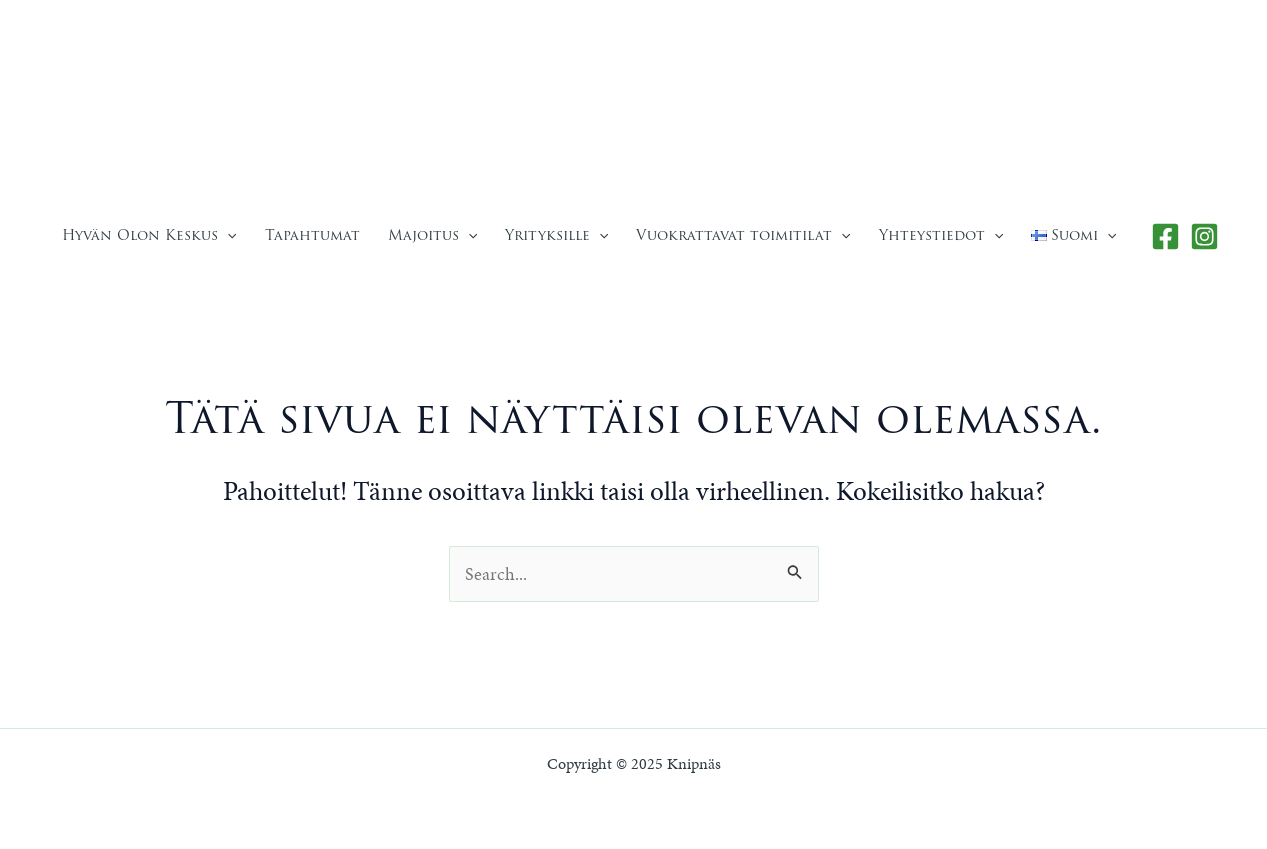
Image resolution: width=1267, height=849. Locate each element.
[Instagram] (1204, 236)
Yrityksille (556, 235)
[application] (227, 235)
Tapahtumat (312, 235)
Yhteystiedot (941, 235)
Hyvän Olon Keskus (149, 235)
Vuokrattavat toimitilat (743, 235)
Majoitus (432, 235)
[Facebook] (1165, 236)
